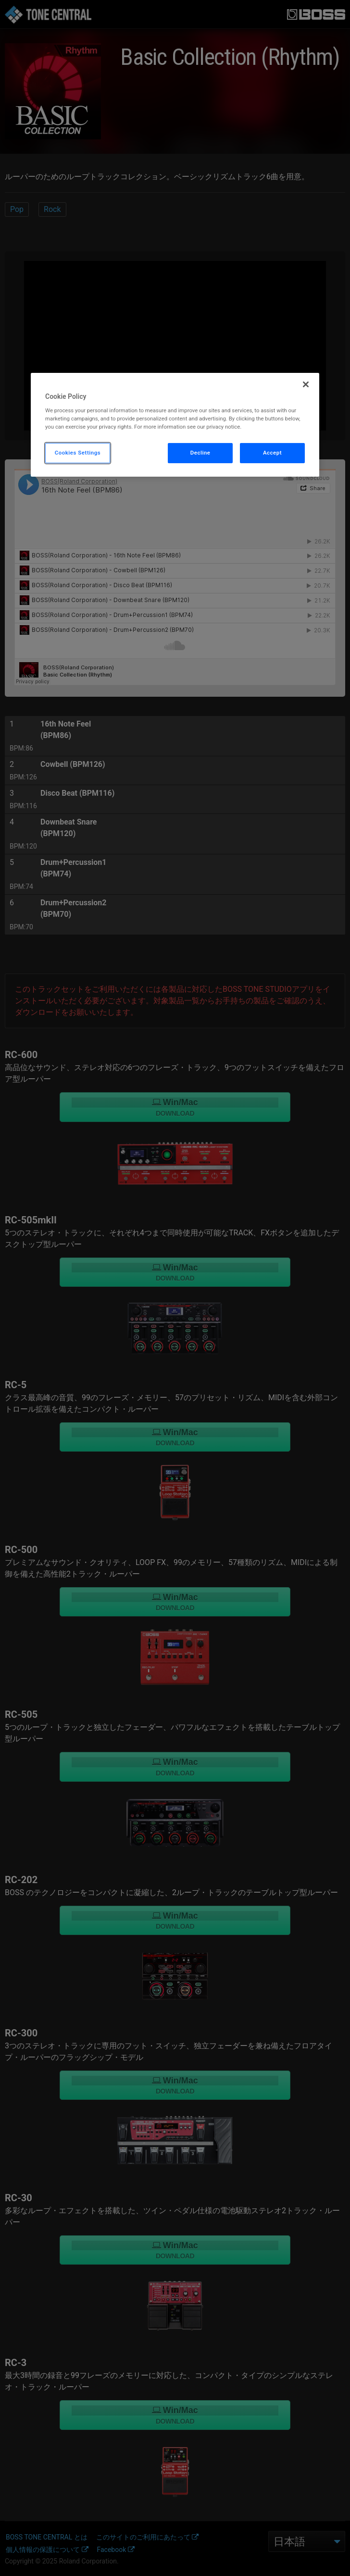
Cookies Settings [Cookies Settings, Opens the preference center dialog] (78, 452)
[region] (175, 425)
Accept (272, 452)
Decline (200, 452)
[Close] (305, 384)
